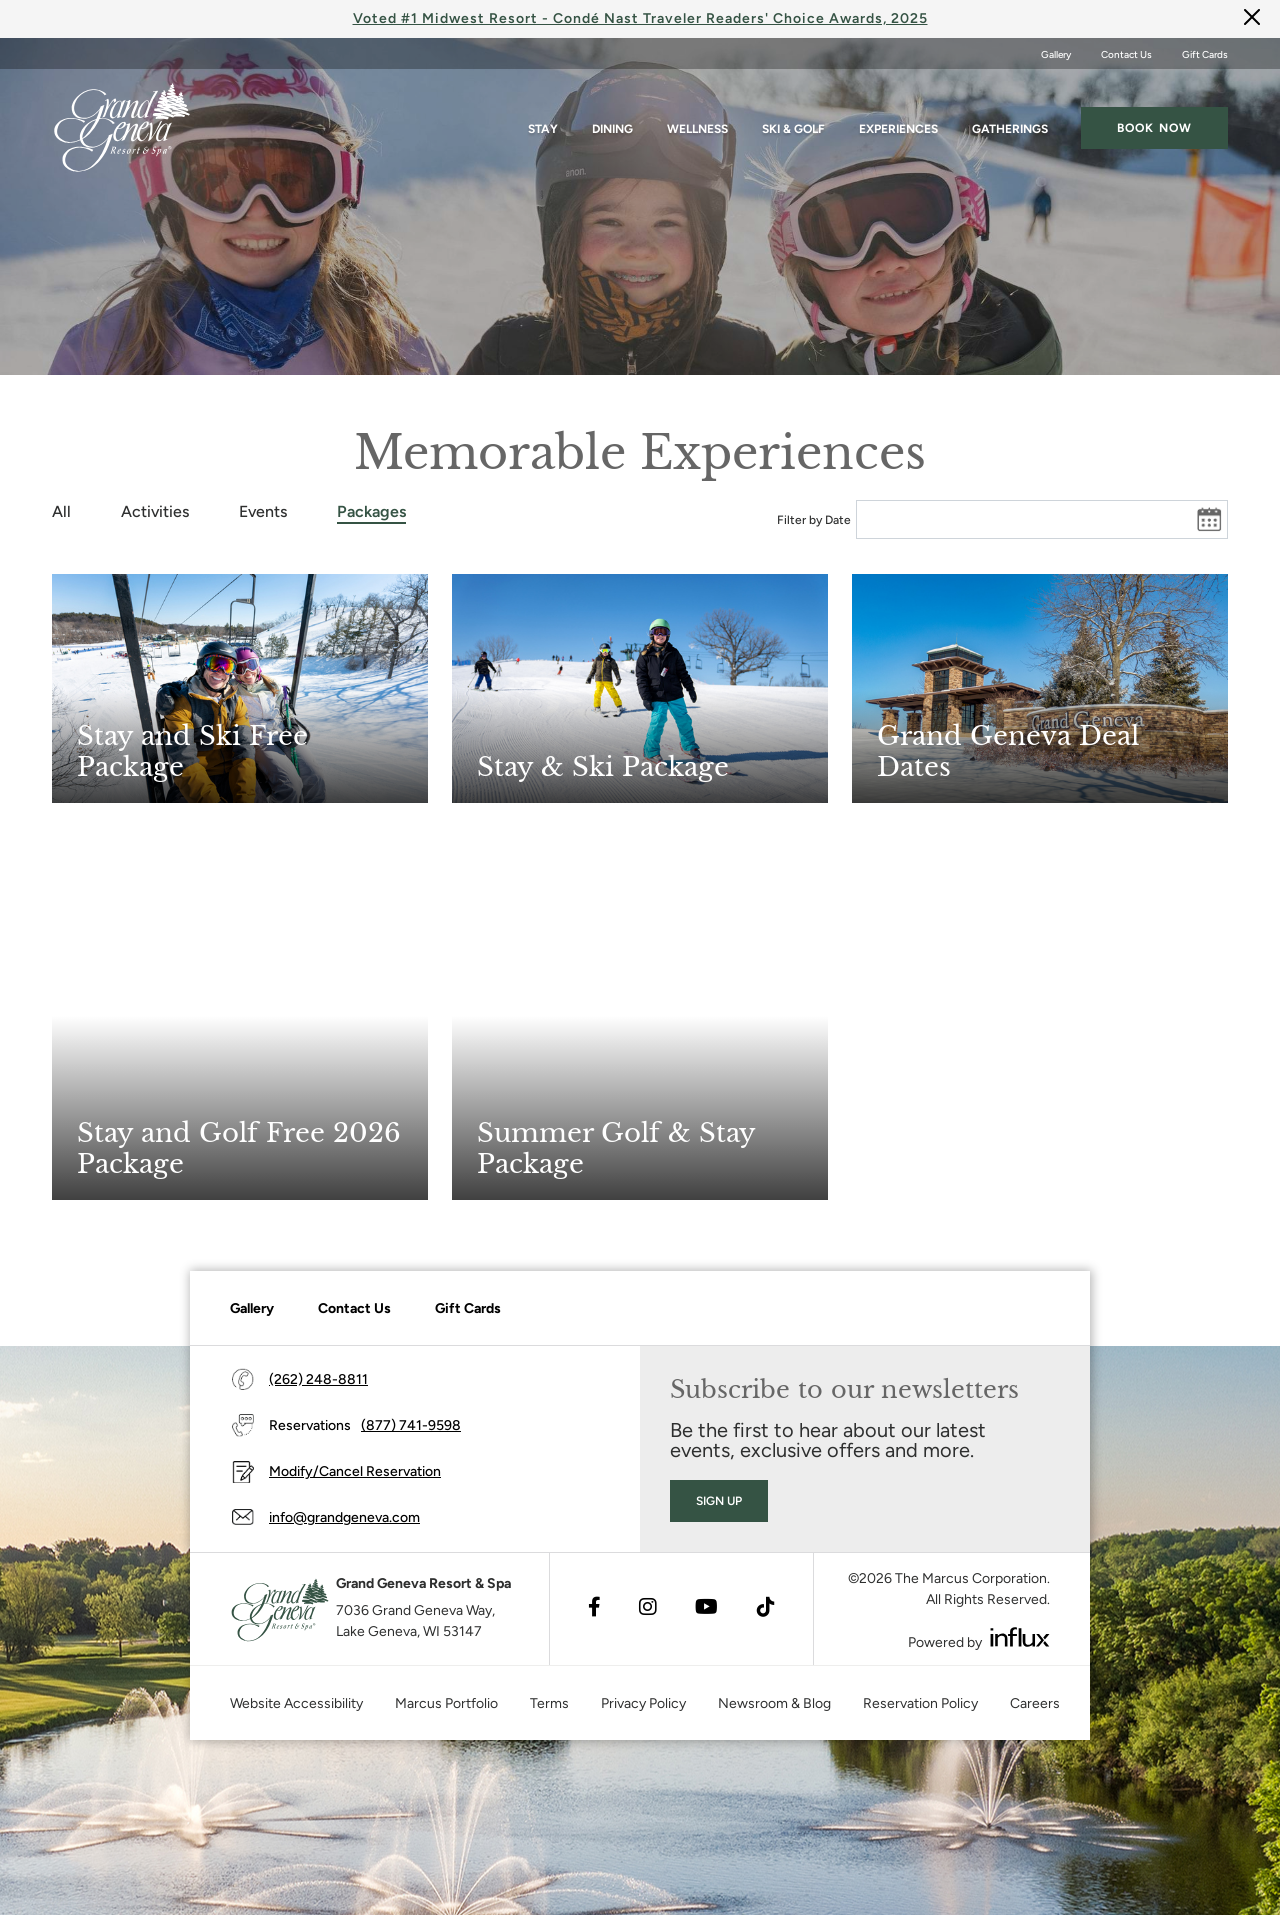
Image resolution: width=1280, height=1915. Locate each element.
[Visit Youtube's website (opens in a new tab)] (706, 1609)
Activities (155, 511)
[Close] (1252, 16)
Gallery (1056, 54)
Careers (1035, 1703)
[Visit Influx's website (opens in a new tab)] (1020, 1637)
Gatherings (1010, 121)
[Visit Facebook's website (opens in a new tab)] (594, 1609)
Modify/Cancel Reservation (355, 1471)
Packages (371, 511)
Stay (543, 121)
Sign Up (719, 1501)
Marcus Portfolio (446, 1703)
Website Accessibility (296, 1703)
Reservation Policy (920, 1703)
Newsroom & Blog (774, 1703)
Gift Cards (1205, 54)
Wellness (697, 121)
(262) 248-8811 (318, 1379)
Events (263, 511)
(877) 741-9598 (411, 1425)
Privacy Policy (643, 1703)
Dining (612, 121)
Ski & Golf (793, 121)
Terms (549, 1703)
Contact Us (1126, 54)
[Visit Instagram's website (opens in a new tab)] (648, 1609)
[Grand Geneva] (278, 1609)
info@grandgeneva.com (344, 1517)
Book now (1154, 120)
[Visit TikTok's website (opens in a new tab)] (766, 1609)
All (61, 511)
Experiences (898, 121)
